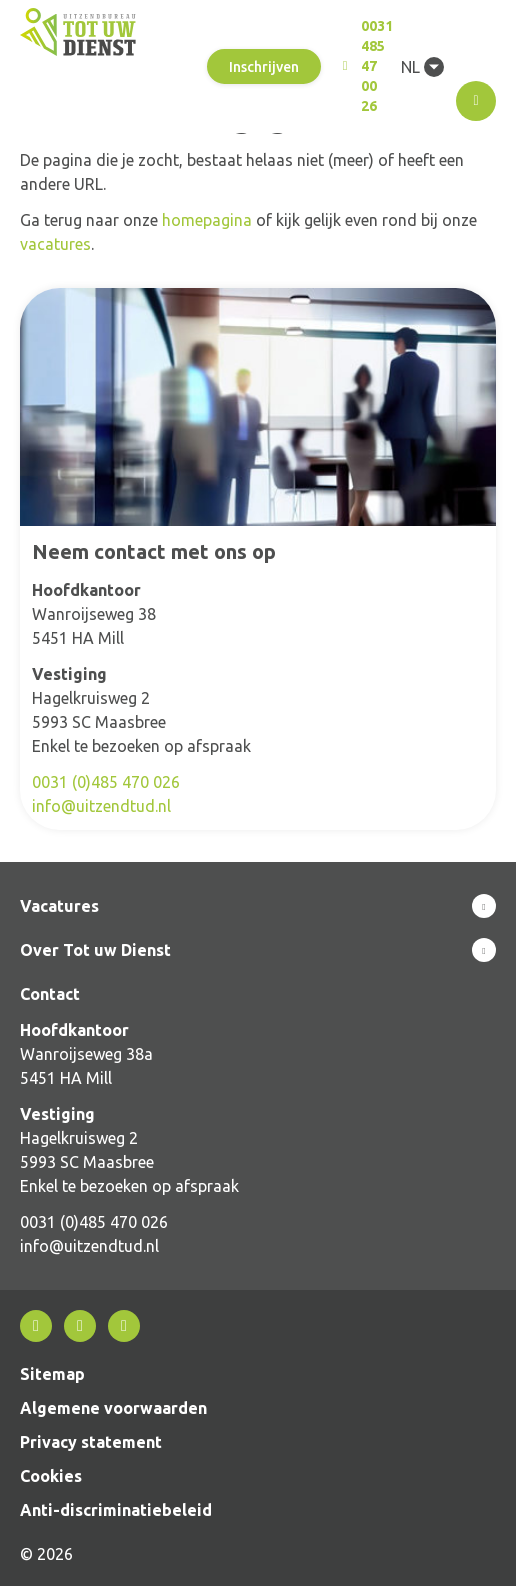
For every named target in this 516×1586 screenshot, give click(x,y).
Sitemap (52, 1374)
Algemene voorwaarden (113, 1408)
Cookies (51, 1476)
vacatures (55, 244)
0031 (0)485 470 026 (106, 782)
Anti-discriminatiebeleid (116, 1510)
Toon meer (258, 906)
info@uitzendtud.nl (101, 806)
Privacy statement (91, 1442)
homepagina (207, 220)
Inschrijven (264, 67)
